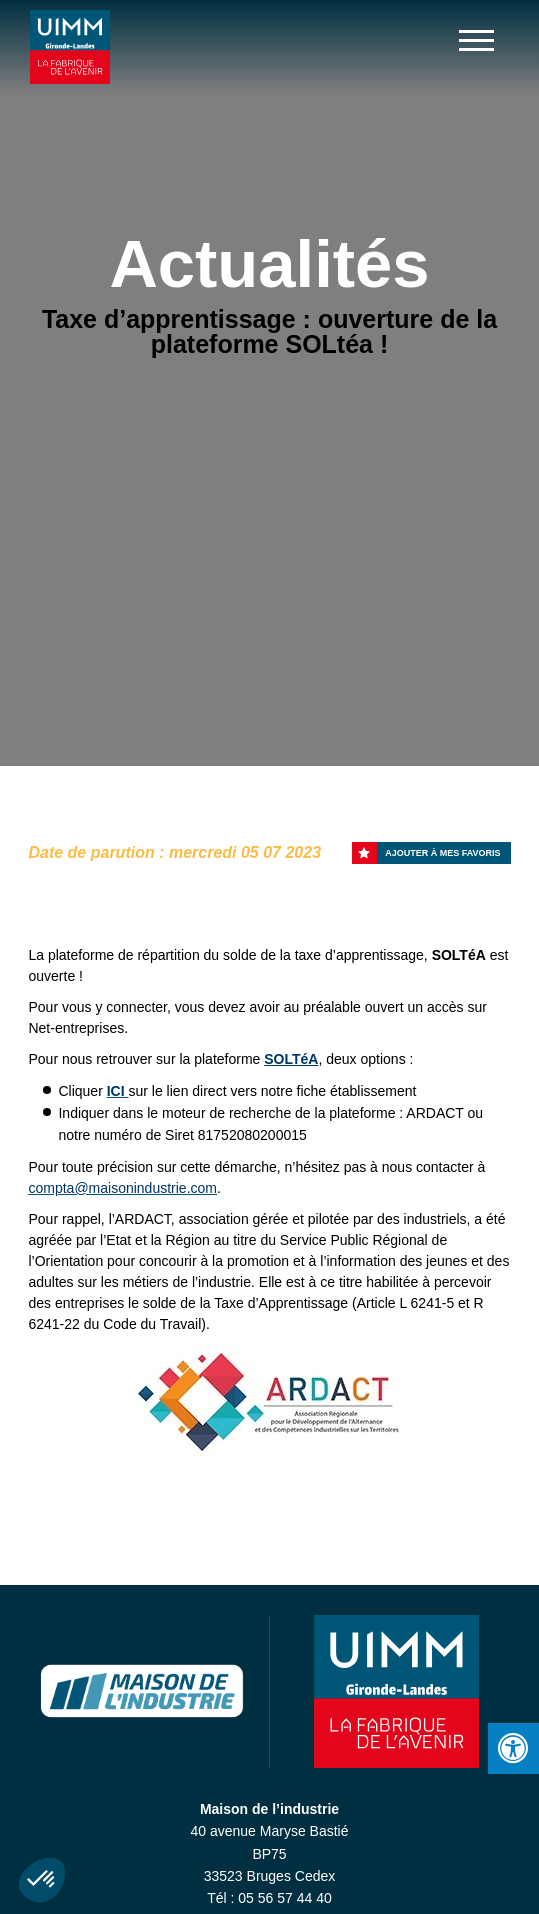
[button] (42, 1880)
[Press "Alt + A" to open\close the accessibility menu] (513, 1748)
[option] (269, 1402)
